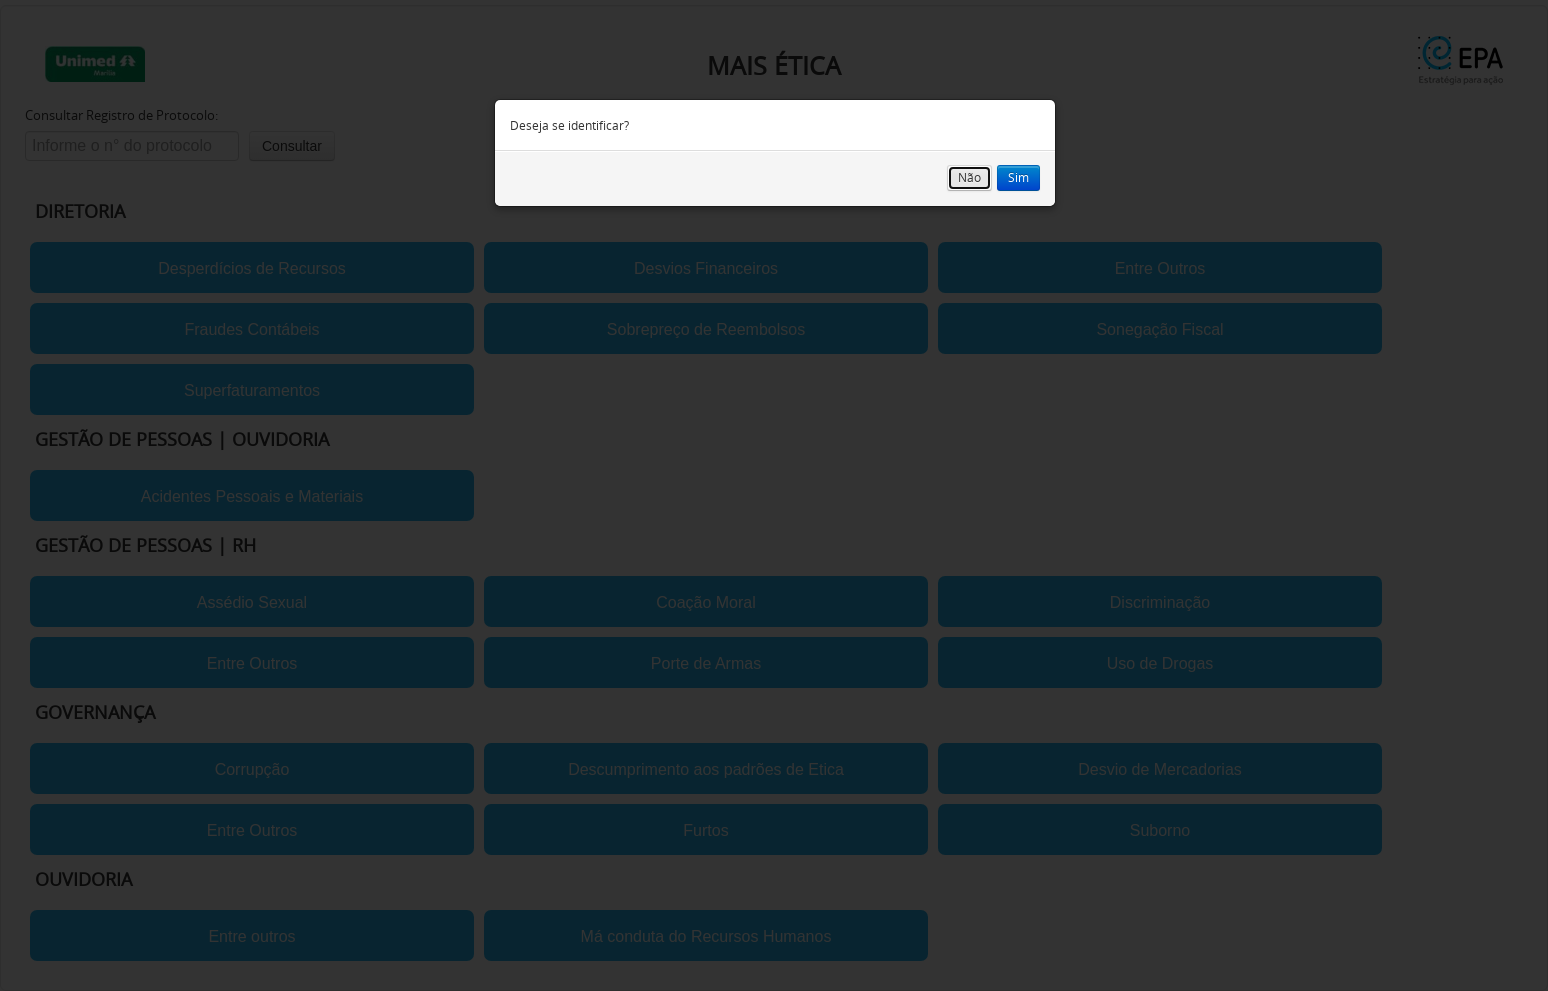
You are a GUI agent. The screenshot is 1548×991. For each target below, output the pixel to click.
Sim (1018, 177)
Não (969, 177)
